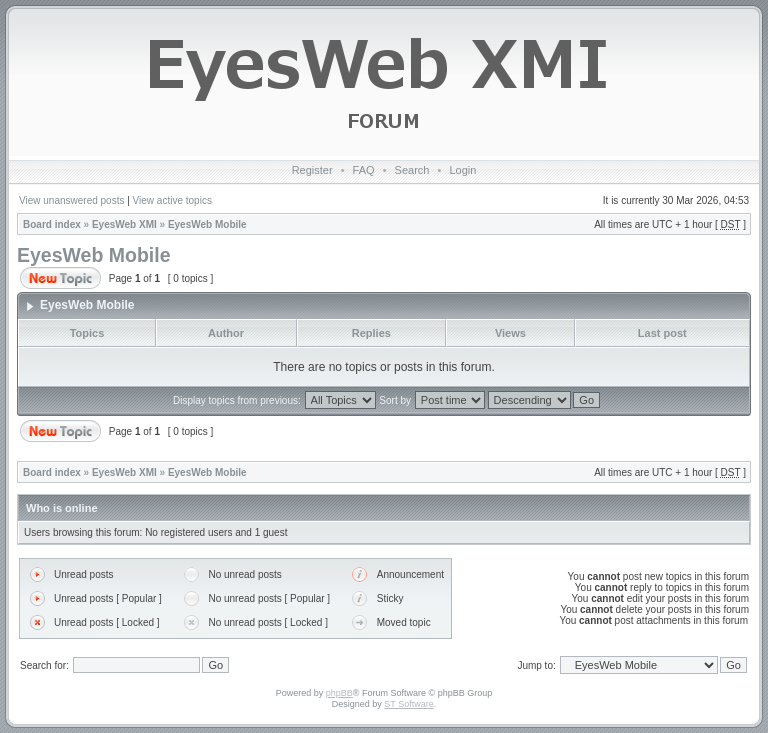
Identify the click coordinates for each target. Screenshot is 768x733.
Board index (52, 224)
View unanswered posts (71, 200)
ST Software (408, 704)
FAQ (364, 170)
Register (312, 170)
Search (412, 170)
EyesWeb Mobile (207, 224)
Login (462, 170)
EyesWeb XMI (124, 224)
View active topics (172, 200)
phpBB (339, 693)
